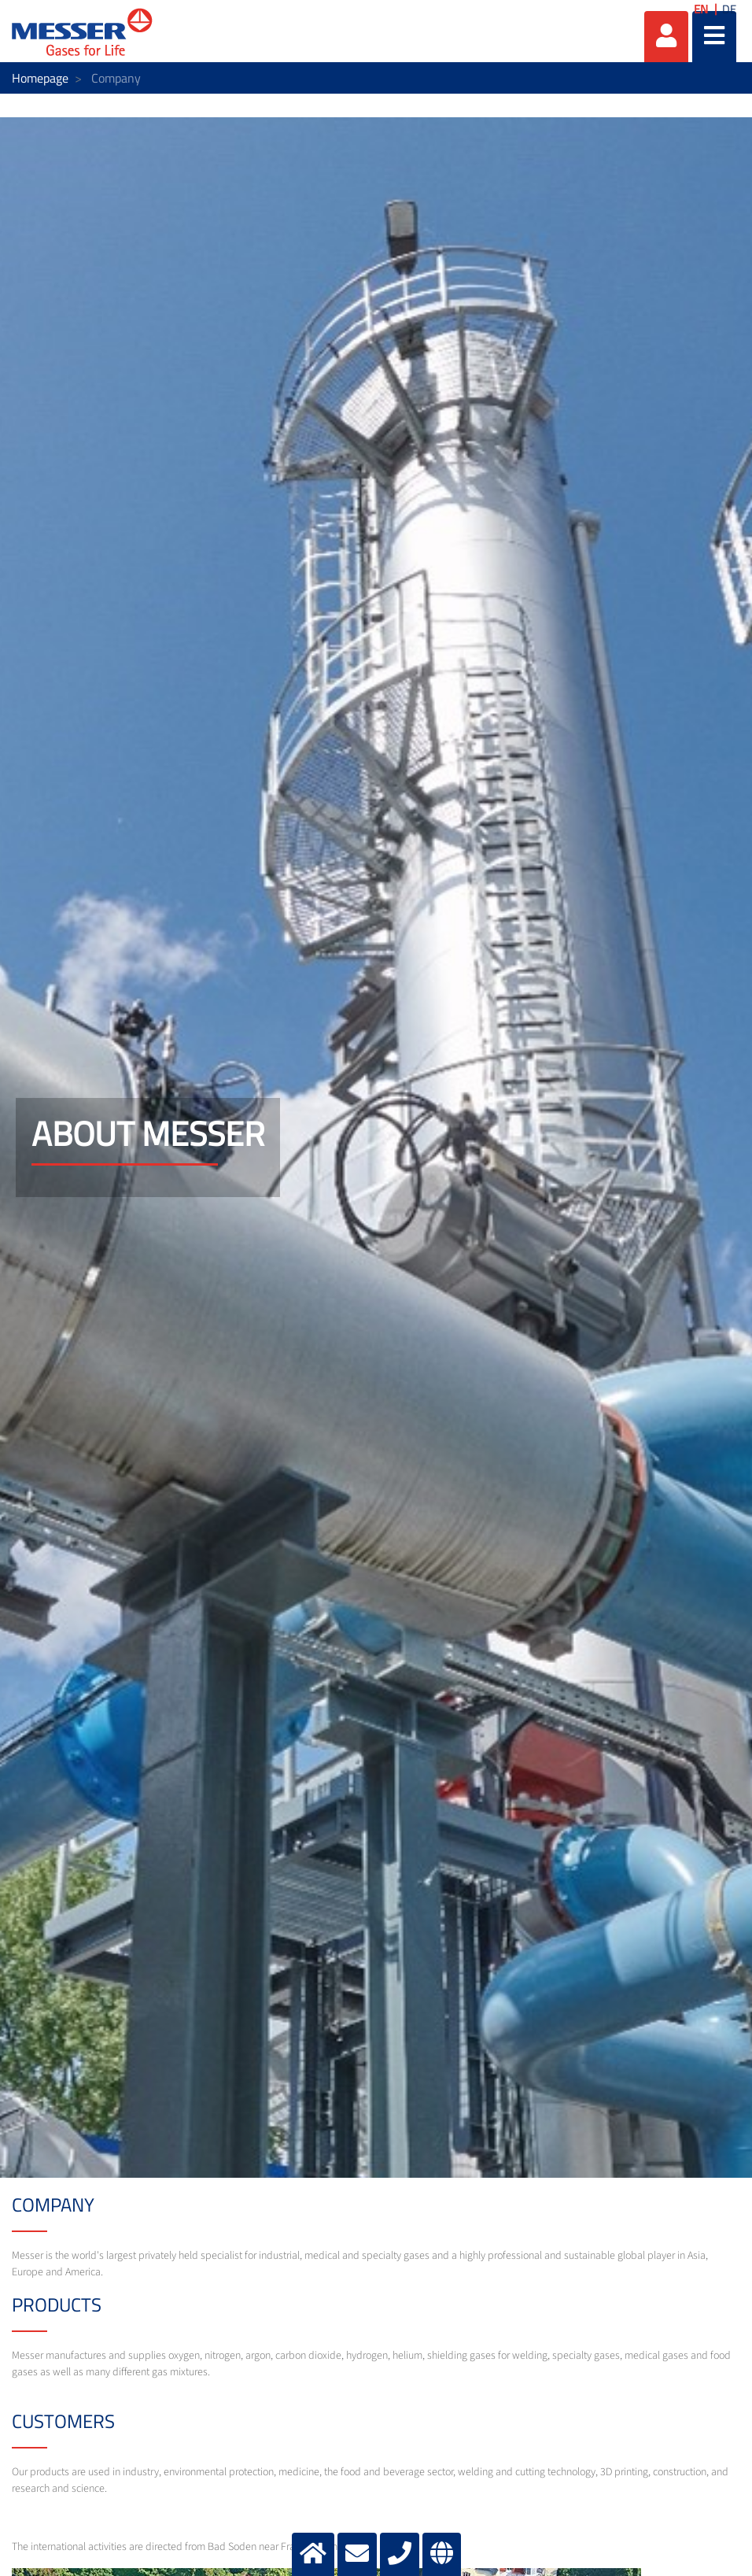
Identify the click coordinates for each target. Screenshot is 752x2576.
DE (729, 9)
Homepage (40, 77)
